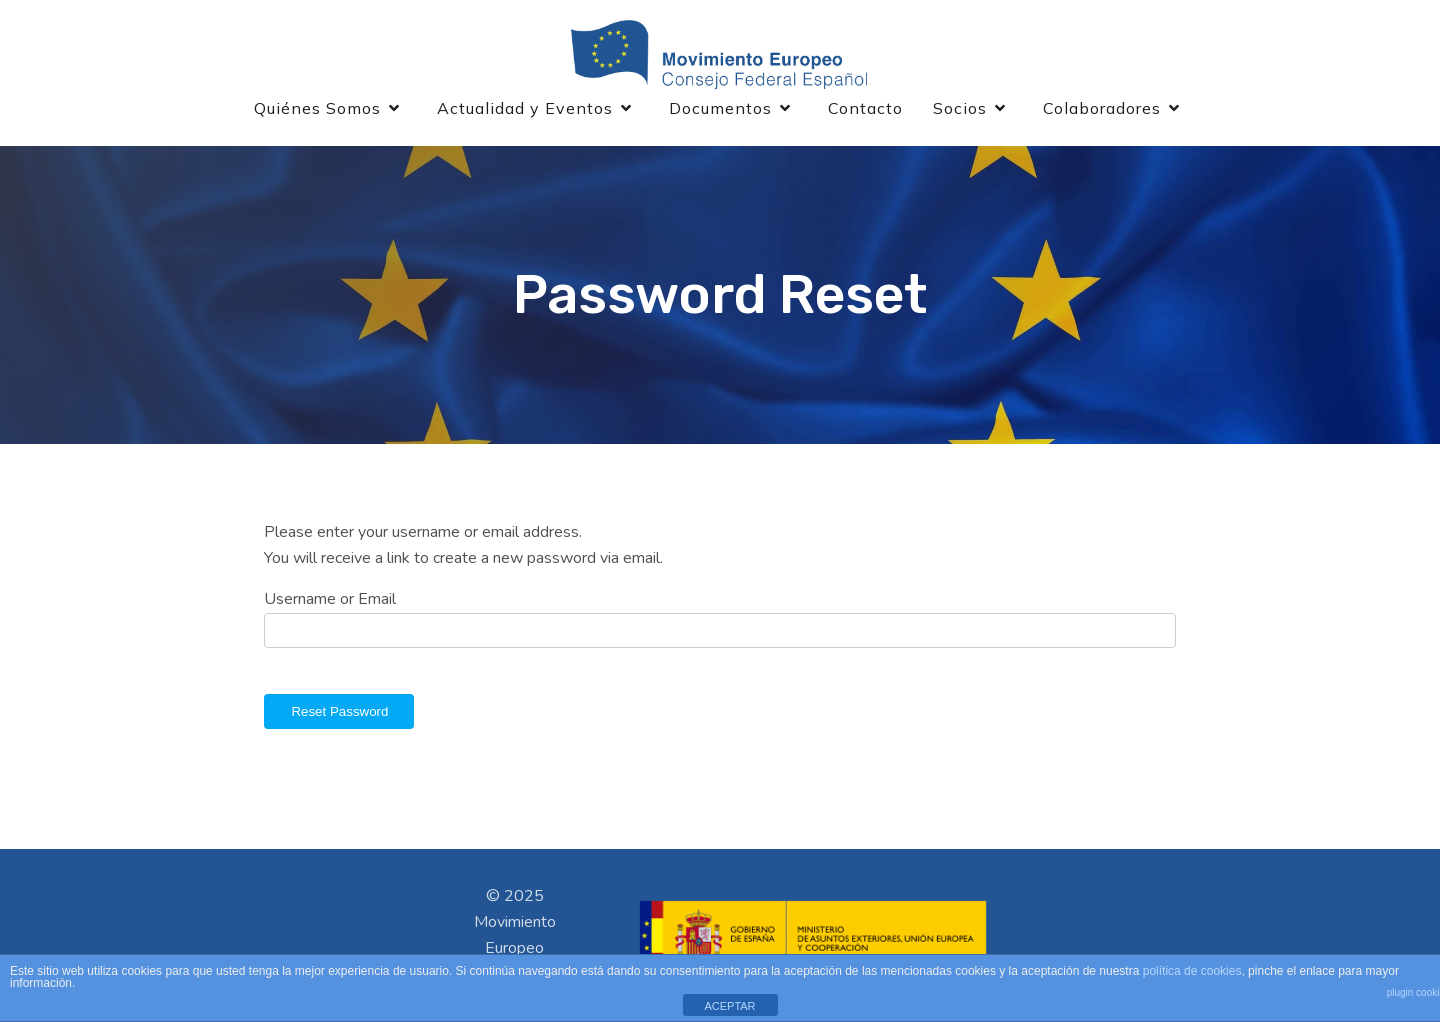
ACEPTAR (729, 1006)
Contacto (865, 108)
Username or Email (330, 599)
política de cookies (1192, 971)
